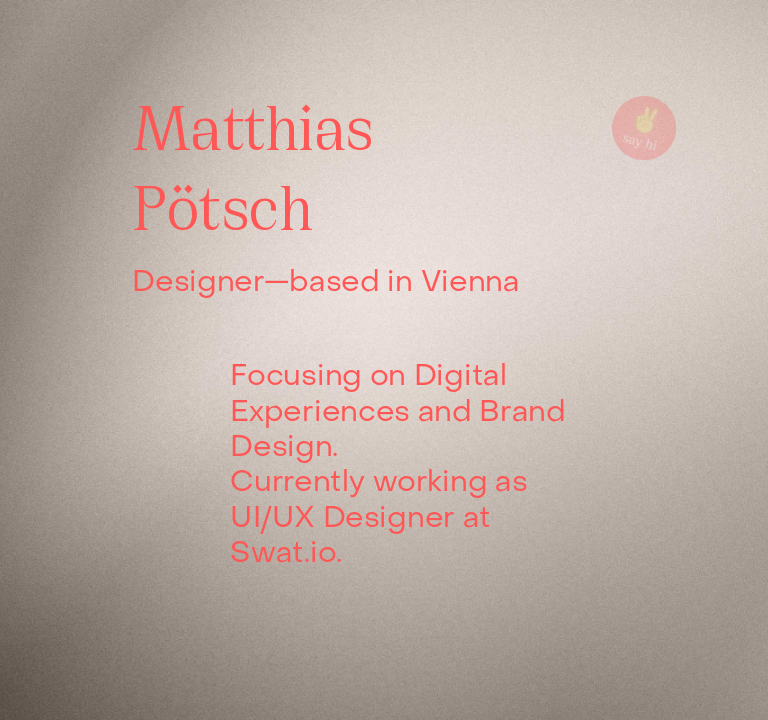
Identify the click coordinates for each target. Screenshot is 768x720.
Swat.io (283, 554)
